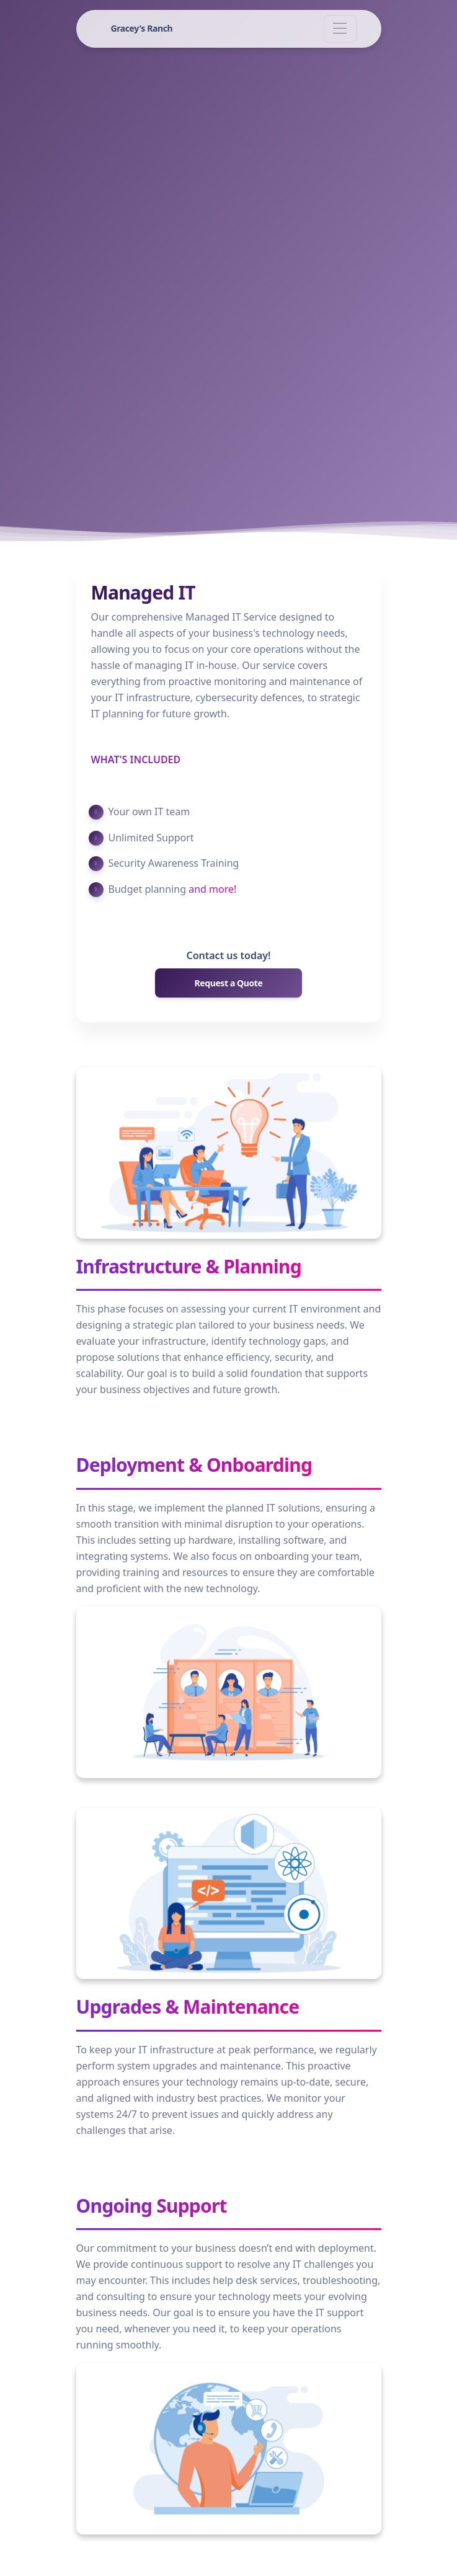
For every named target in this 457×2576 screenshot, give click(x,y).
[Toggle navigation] (340, 29)
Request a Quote (229, 983)
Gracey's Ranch (142, 28)
